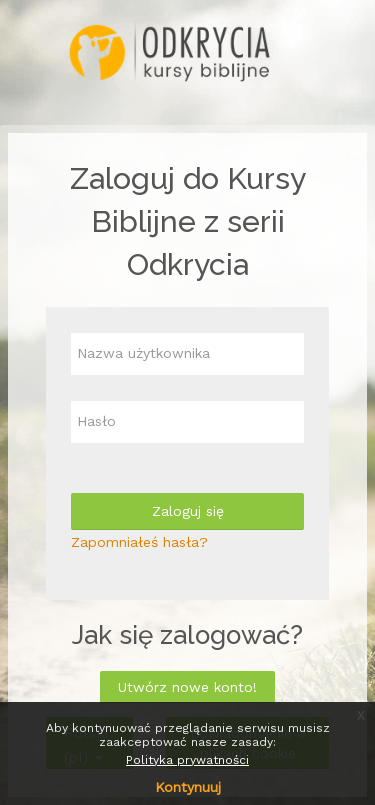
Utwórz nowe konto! (187, 687)
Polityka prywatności (187, 760)
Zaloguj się (188, 511)
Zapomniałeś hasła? (139, 542)
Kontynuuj (188, 787)
